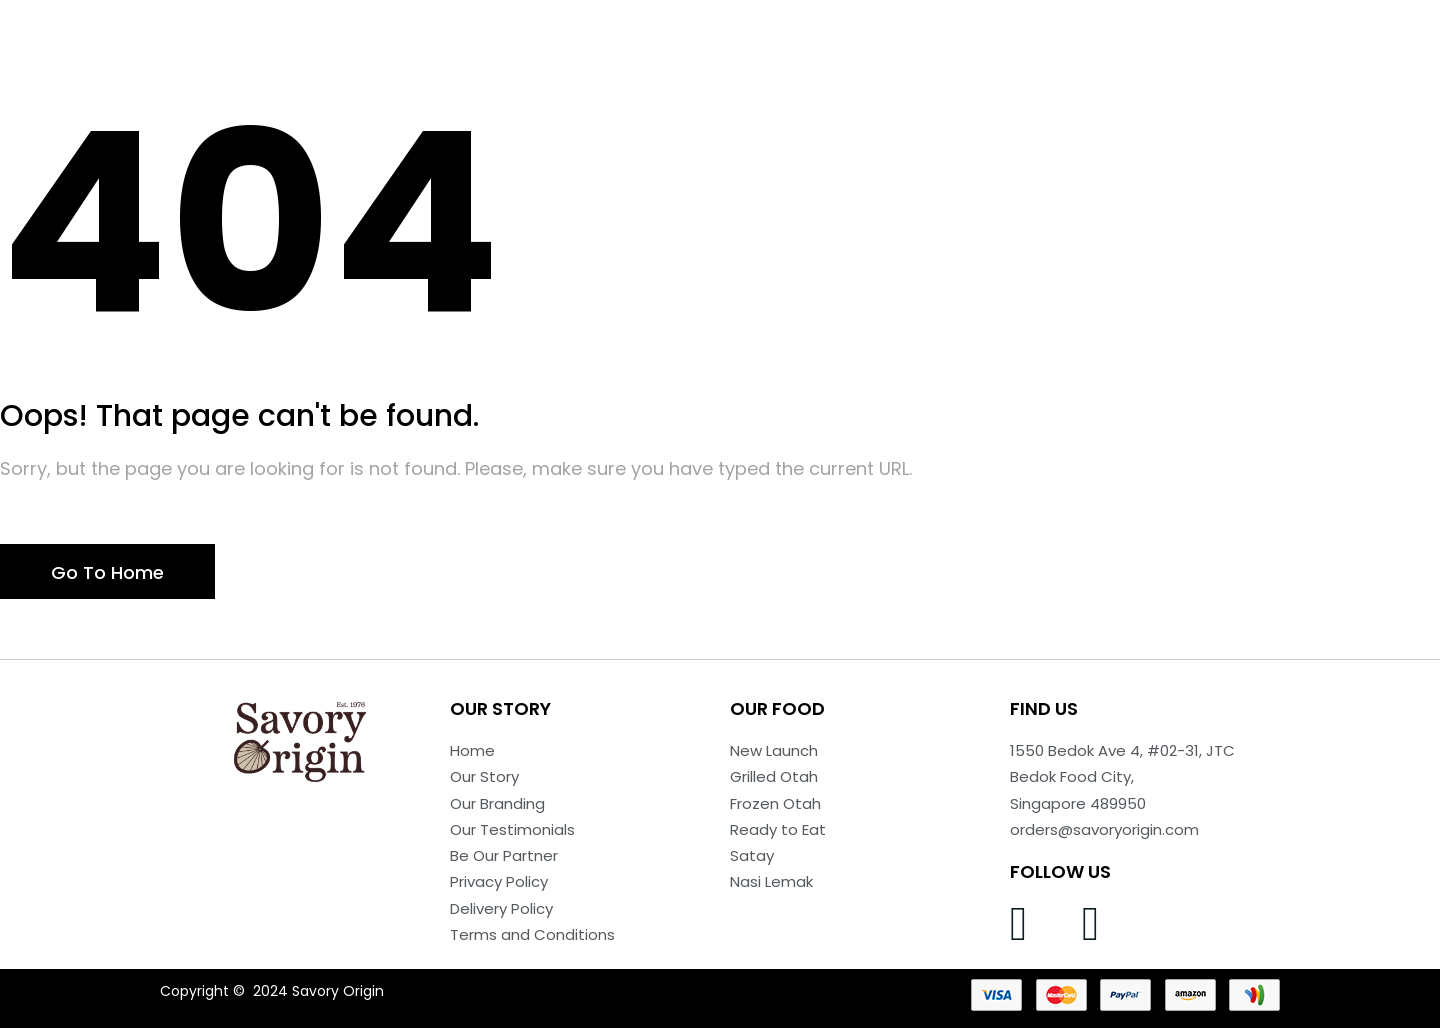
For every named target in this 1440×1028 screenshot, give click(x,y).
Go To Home (107, 572)
